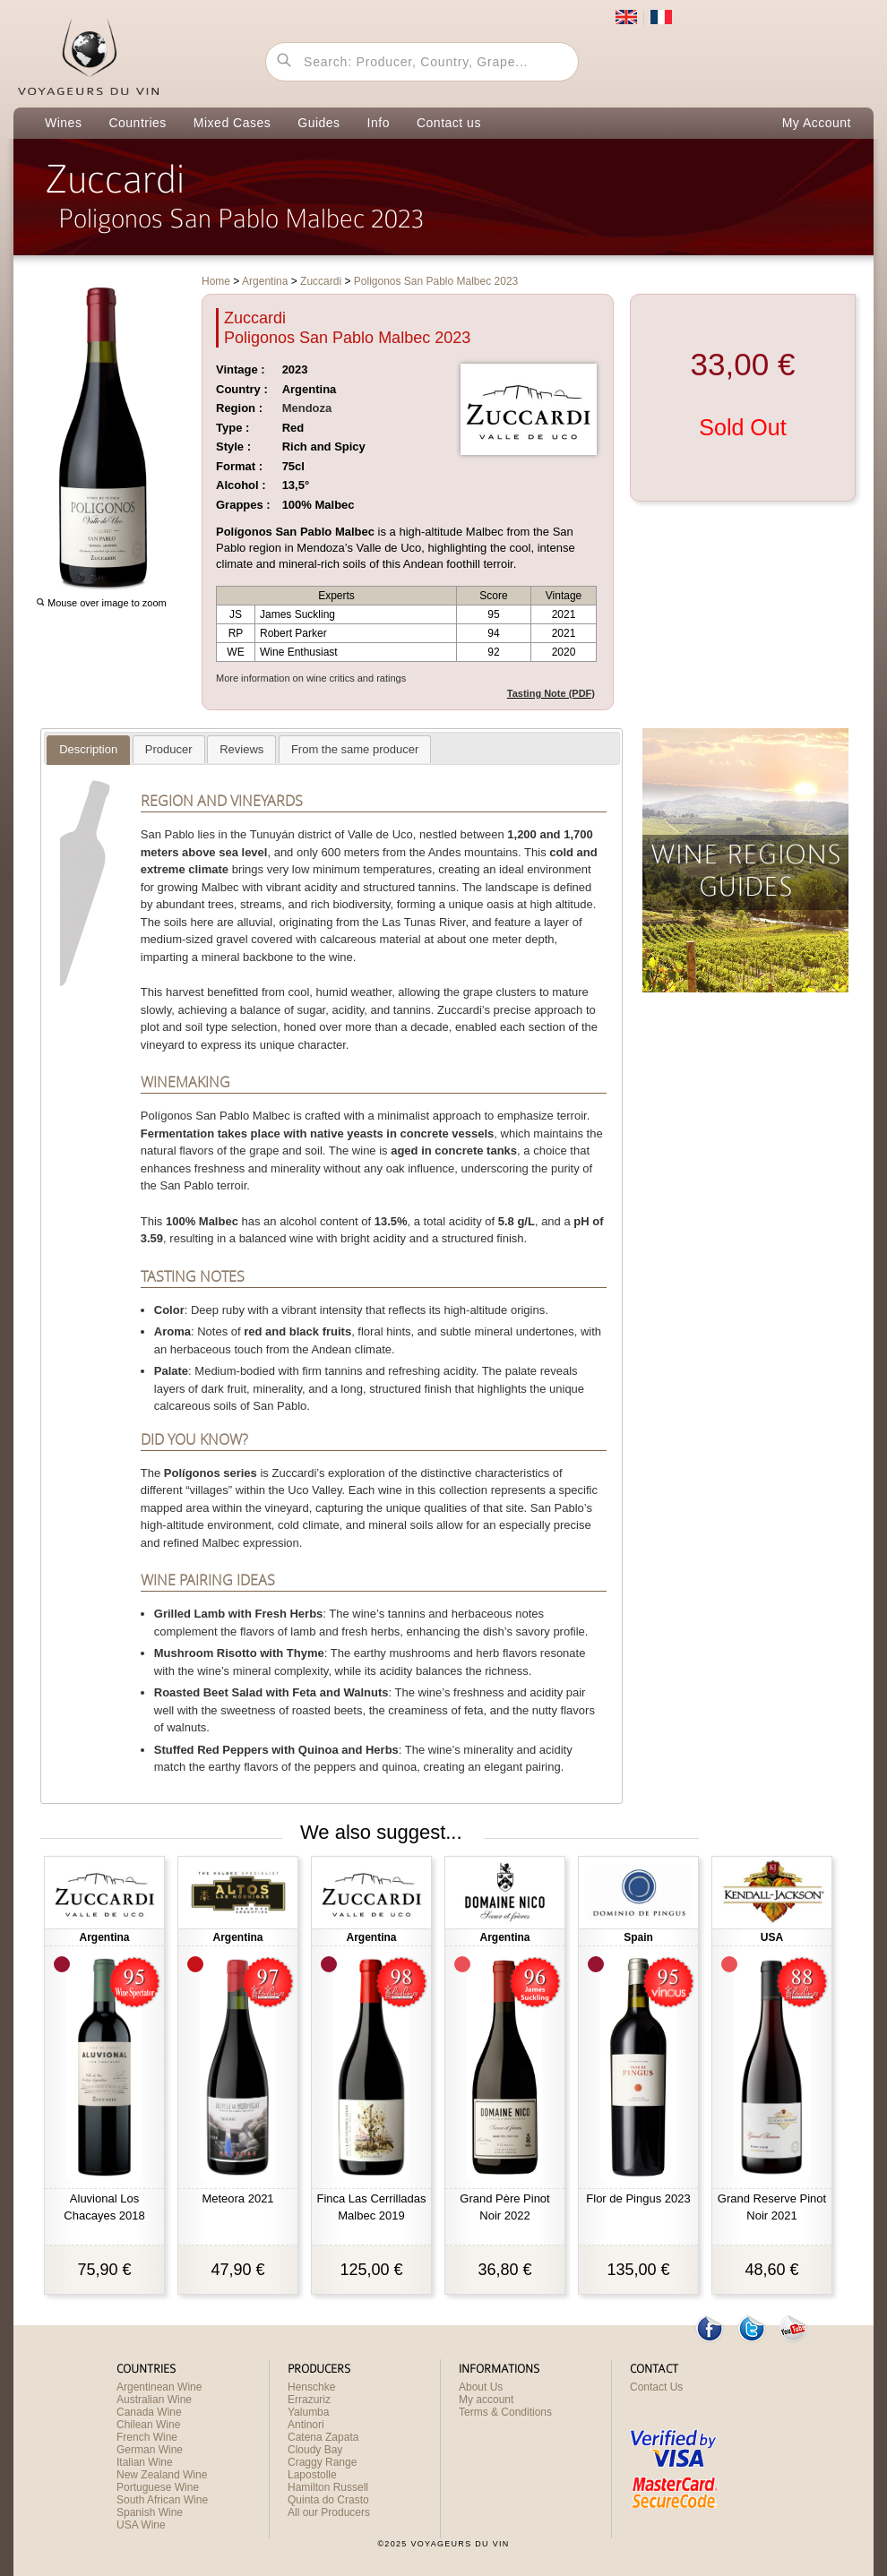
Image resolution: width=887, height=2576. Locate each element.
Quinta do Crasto (328, 2500)
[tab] (88, 750)
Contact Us (656, 2387)
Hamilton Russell (328, 2487)
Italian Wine (144, 2462)
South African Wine (162, 2500)
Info (378, 123)
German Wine (149, 2449)
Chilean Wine (148, 2424)
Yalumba (308, 2412)
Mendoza (307, 408)
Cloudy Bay (315, 2449)
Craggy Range (322, 2462)
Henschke (311, 2387)
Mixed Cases (232, 123)
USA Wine (141, 2525)
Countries (137, 123)
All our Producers (329, 2512)
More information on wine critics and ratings (311, 678)
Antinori (306, 2424)
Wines (63, 123)
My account (486, 2399)
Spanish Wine (149, 2512)
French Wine (146, 2437)
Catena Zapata (323, 2437)
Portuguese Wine (157, 2487)
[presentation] (88, 749)
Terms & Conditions (505, 2412)
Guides (318, 123)
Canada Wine (149, 2412)
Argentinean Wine (159, 2387)
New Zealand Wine (161, 2475)
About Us (481, 2387)
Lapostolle (312, 2475)
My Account (816, 123)
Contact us (449, 123)
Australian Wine (154, 2399)
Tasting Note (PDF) (551, 693)
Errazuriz (309, 2399)
